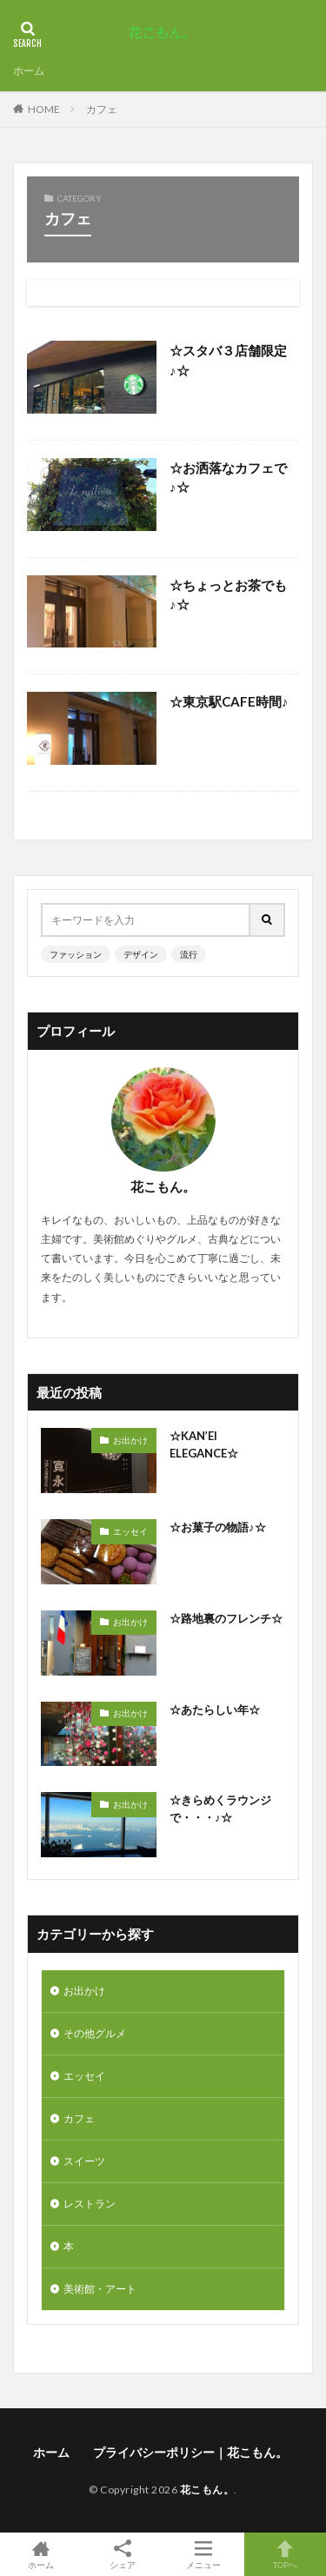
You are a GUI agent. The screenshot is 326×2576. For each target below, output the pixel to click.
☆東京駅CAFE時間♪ (229, 701)
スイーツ (84, 2161)
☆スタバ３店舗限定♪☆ (228, 360)
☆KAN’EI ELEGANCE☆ (204, 1444)
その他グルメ (94, 2033)
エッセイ (130, 1531)
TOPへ (285, 2554)
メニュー (204, 2554)
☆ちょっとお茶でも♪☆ (228, 595)
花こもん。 (207, 2489)
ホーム (28, 70)
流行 (188, 954)
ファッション (76, 954)
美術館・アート (99, 2288)
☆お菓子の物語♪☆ (218, 1527)
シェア (122, 2554)
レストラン (89, 2203)
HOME (44, 109)
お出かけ (130, 1440)
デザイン (140, 954)
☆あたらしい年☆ (215, 1709)
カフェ (101, 109)
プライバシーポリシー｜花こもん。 (193, 2452)
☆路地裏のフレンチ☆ (226, 1618)
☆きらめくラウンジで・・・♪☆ (220, 1808)
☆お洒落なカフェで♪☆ (228, 477)
